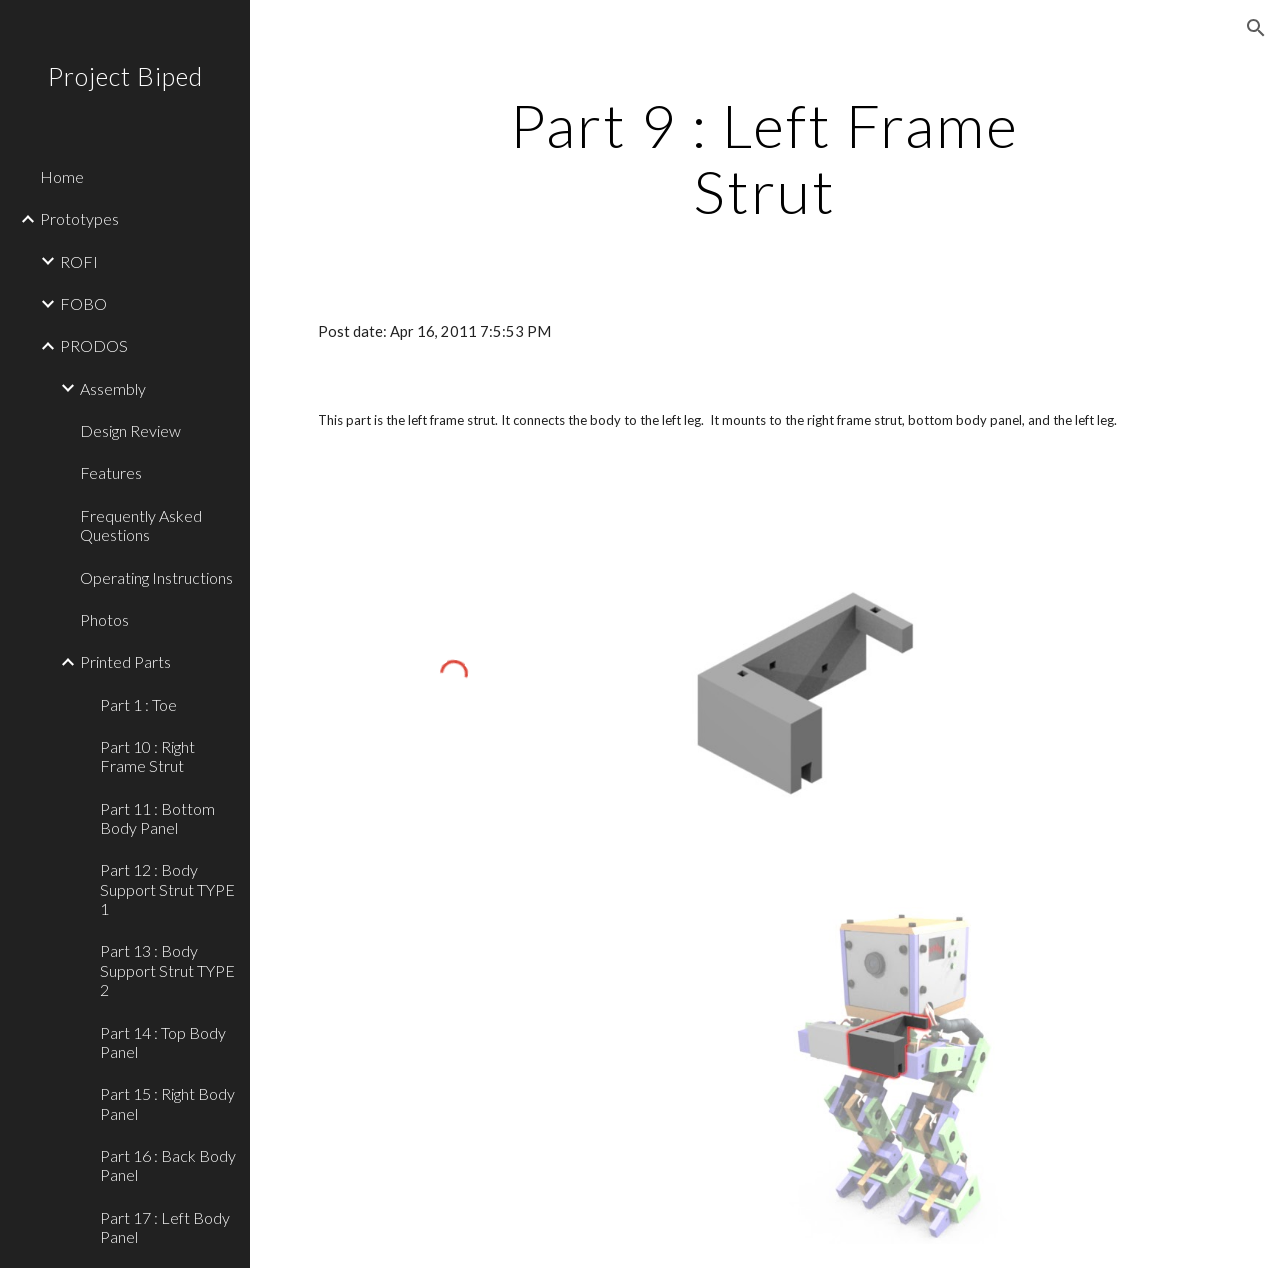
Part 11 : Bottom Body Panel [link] (157, 818)
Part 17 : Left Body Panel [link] (165, 1227)
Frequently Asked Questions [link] (141, 525)
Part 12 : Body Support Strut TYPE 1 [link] (167, 889)
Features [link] (111, 472)
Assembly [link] (113, 388)
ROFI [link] (79, 261)
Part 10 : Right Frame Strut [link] (147, 756)
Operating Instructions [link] (156, 577)
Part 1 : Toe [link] (138, 704)
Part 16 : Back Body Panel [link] (168, 1165)
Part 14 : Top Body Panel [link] (163, 1042)
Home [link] (62, 176)
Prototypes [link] (79, 218)
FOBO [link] (83, 303)
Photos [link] (104, 619)
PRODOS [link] (94, 345)
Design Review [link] (130, 430)
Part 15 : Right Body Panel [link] (167, 1103)
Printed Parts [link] (125, 661)
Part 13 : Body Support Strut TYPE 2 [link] (167, 970)
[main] (764, 158)
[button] (1256, 28)
